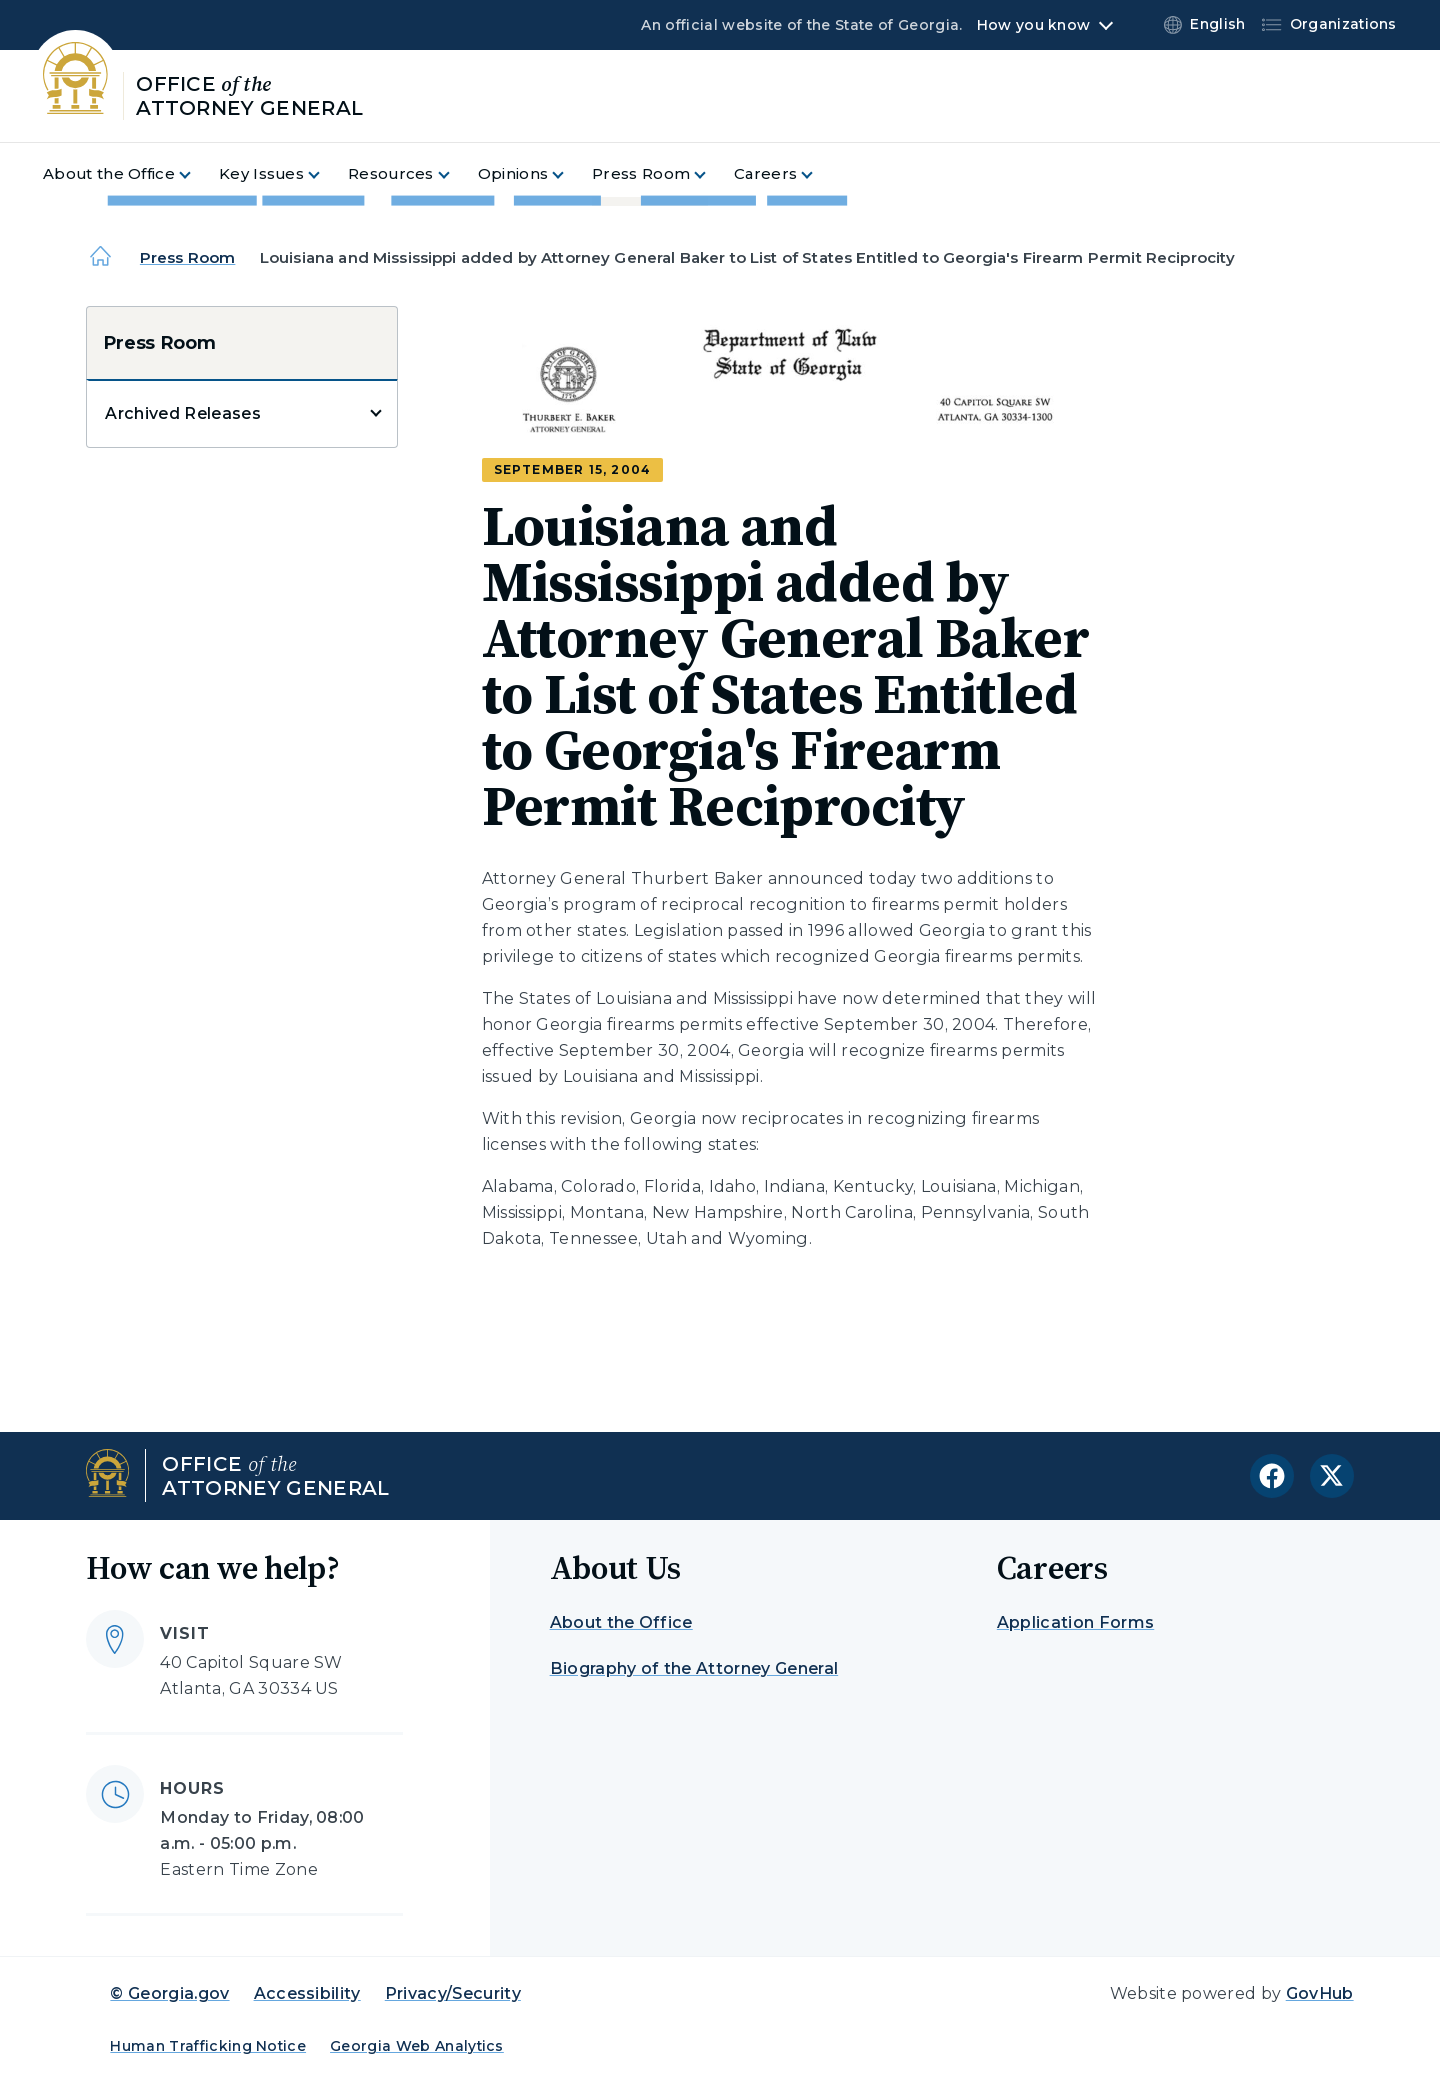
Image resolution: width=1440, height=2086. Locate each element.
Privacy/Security (453, 1993)
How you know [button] (1033, 25)
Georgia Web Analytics (417, 2046)
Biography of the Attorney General (694, 1668)
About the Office (621, 1622)
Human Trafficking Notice (208, 2046)
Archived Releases (182, 413)
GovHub (1320, 1993)
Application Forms (1075, 1622)
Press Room (188, 257)
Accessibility (307, 1993)
